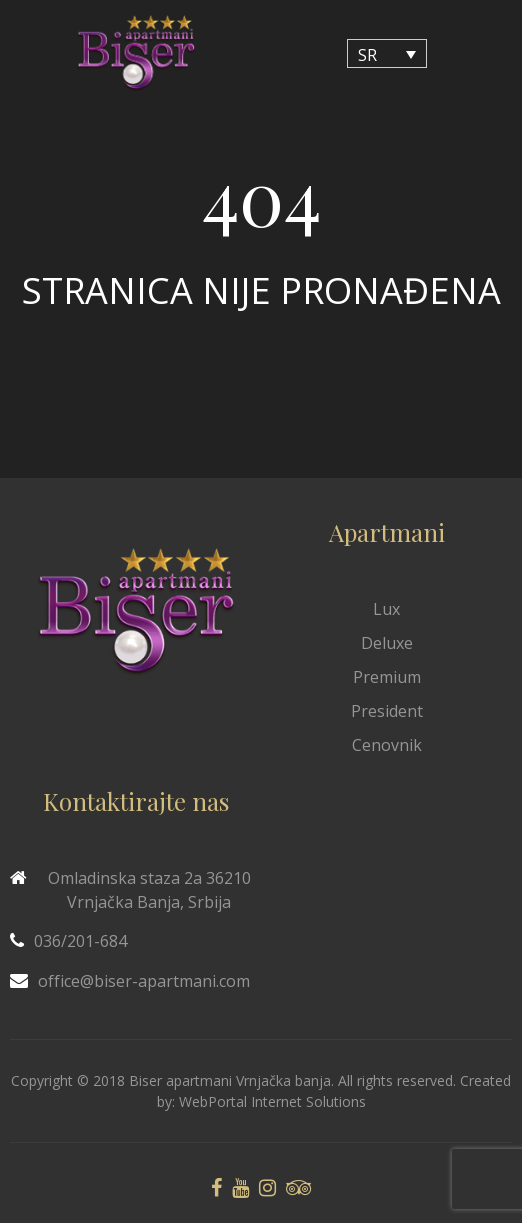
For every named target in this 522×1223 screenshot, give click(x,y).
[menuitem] (387, 54)
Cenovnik (387, 745)
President (387, 711)
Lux (386, 609)
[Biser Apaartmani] (136, 53)
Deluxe (387, 643)
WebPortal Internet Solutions (272, 1101)
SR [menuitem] (367, 54)
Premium (387, 677)
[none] (387, 54)
